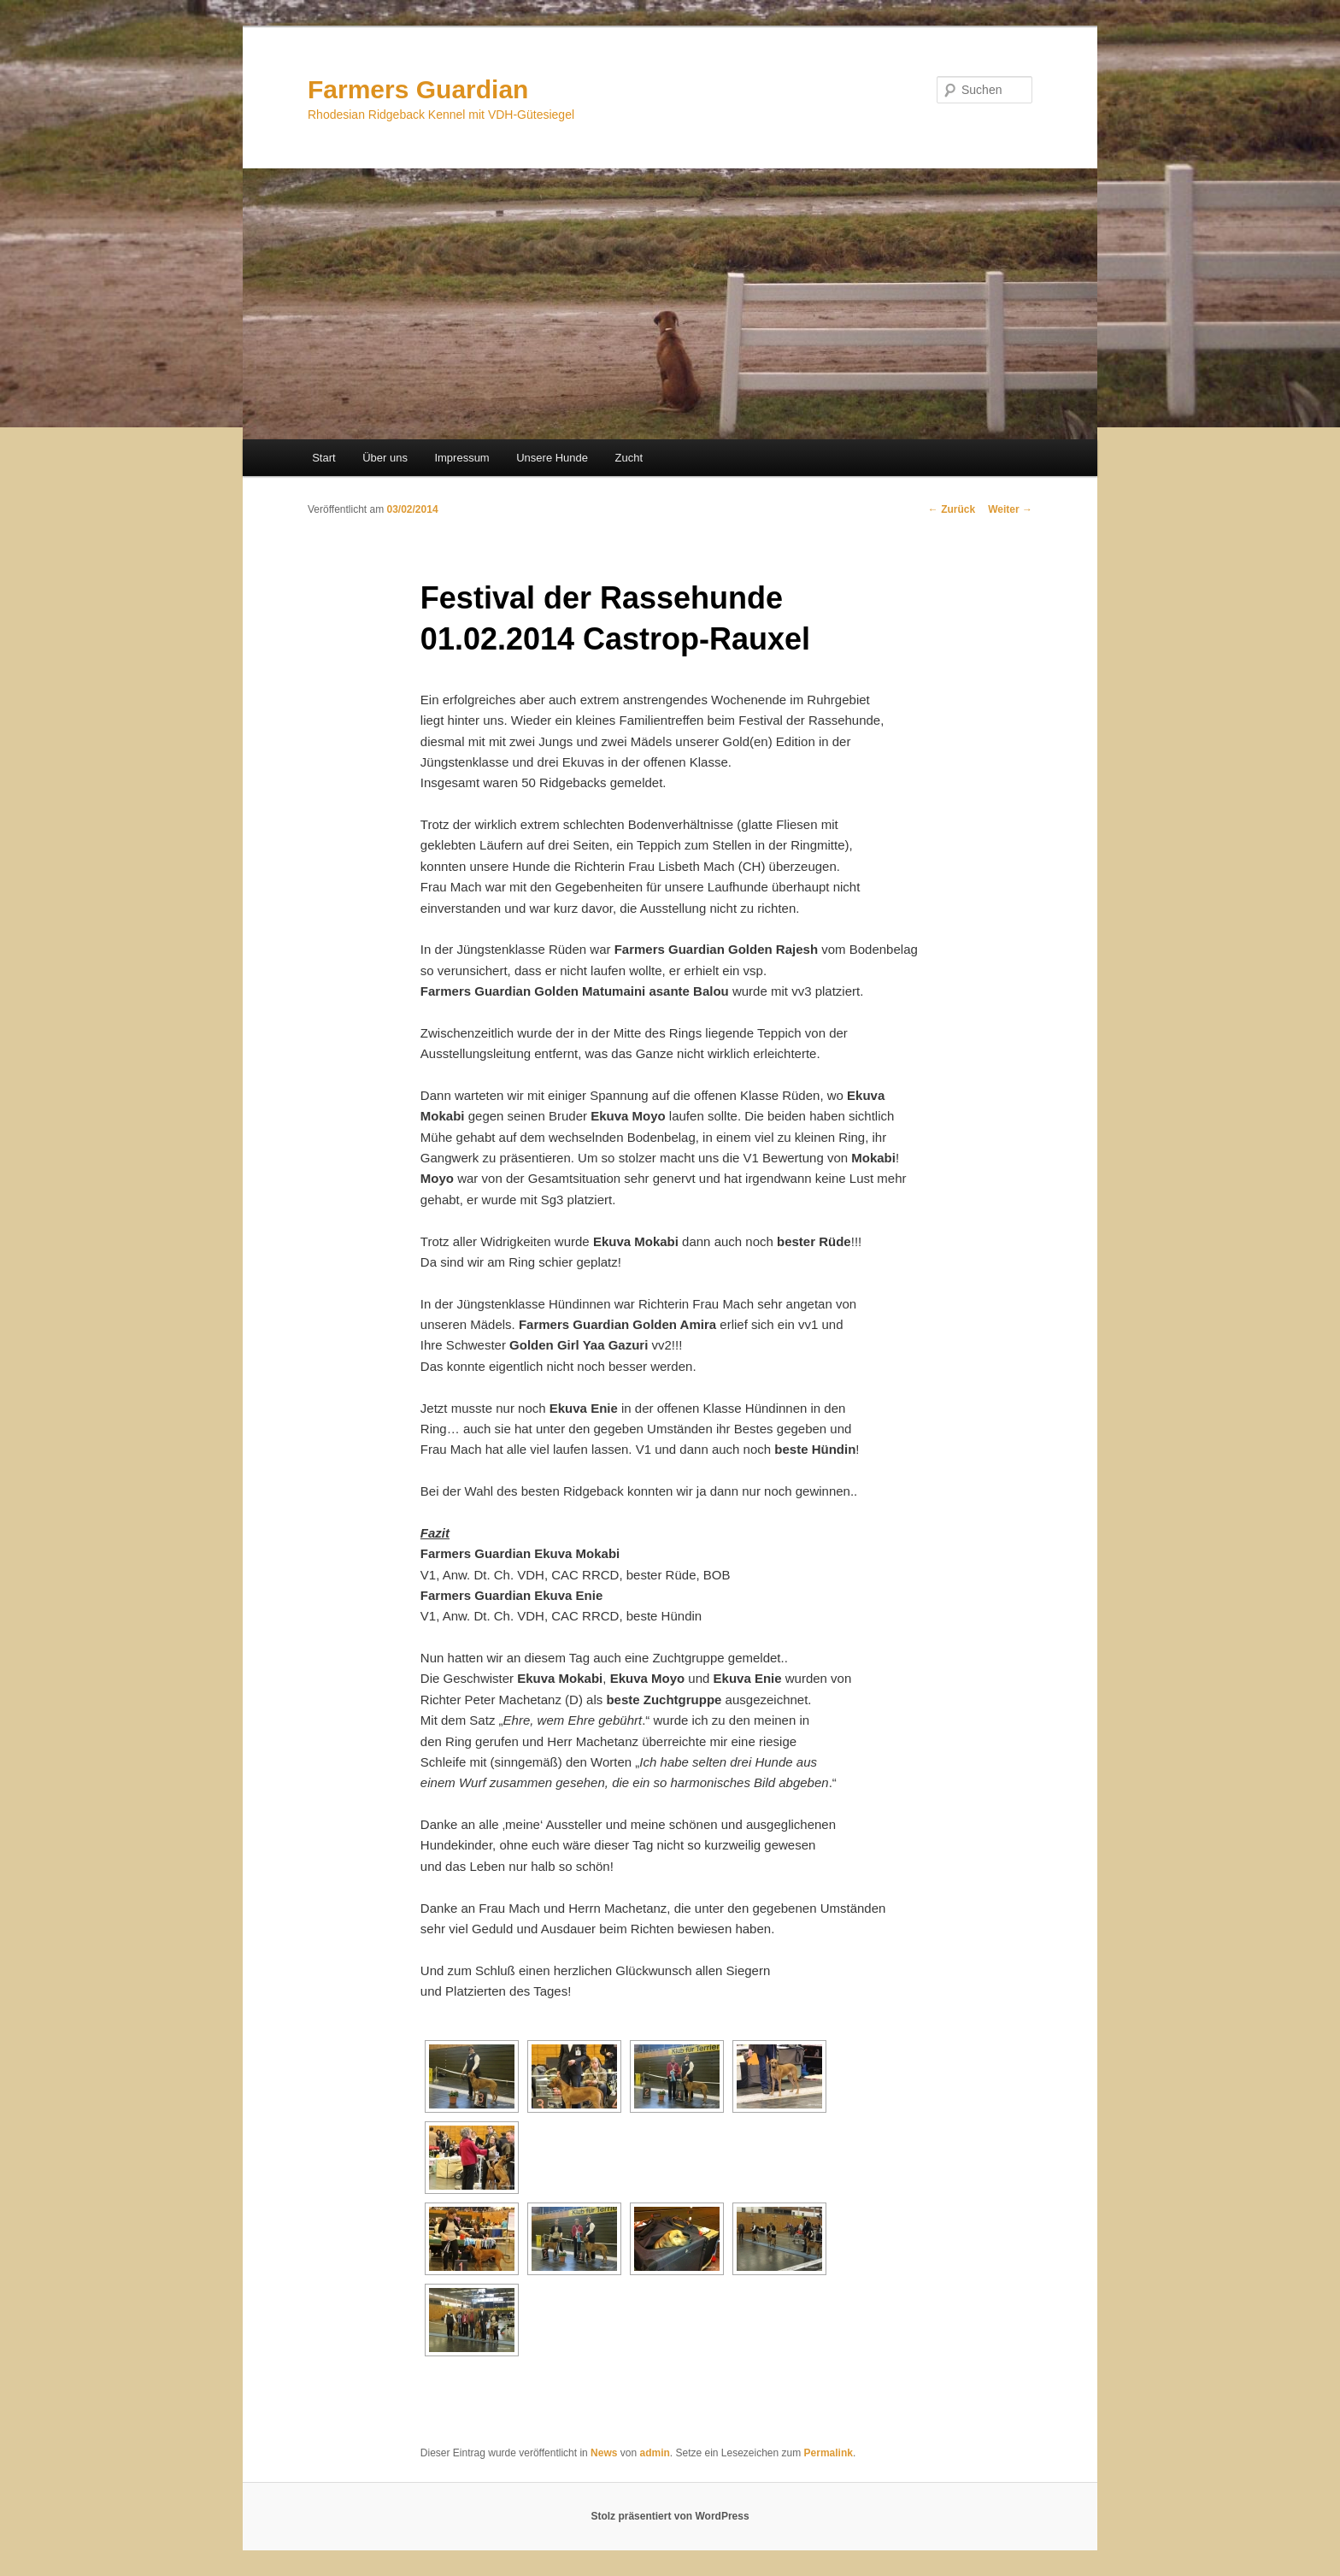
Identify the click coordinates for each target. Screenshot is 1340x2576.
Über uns (385, 457)
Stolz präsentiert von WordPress (670, 2516)
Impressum (461, 457)
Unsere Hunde (552, 457)
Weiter (1010, 509)
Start (323, 457)
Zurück (951, 509)
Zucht (629, 457)
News (604, 2453)
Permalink (828, 2453)
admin (654, 2453)
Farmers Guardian (418, 89)
